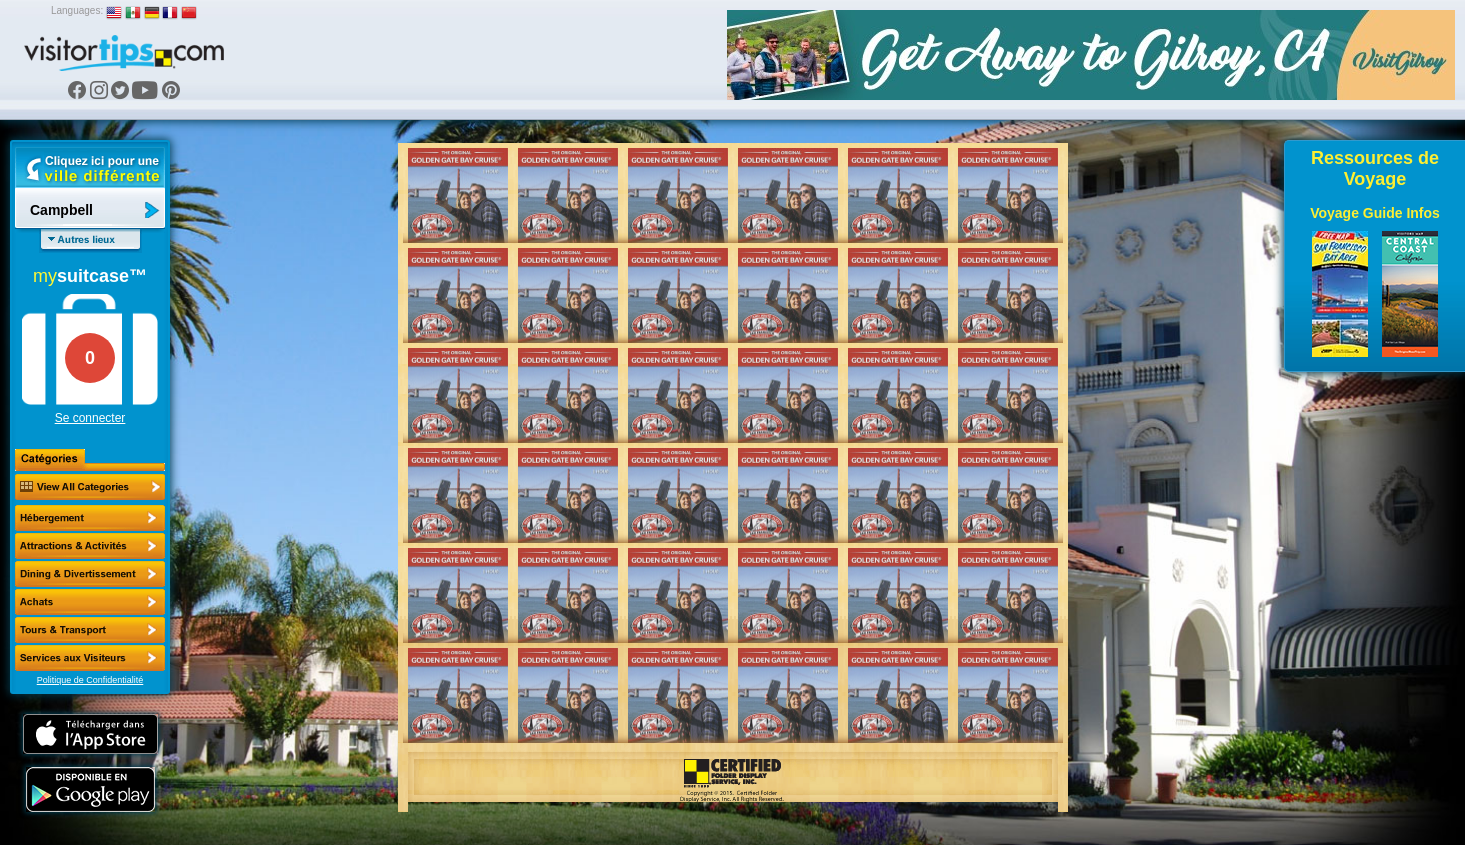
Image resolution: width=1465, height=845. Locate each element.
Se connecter (90, 418)
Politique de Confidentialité (90, 680)
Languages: (77, 10)
